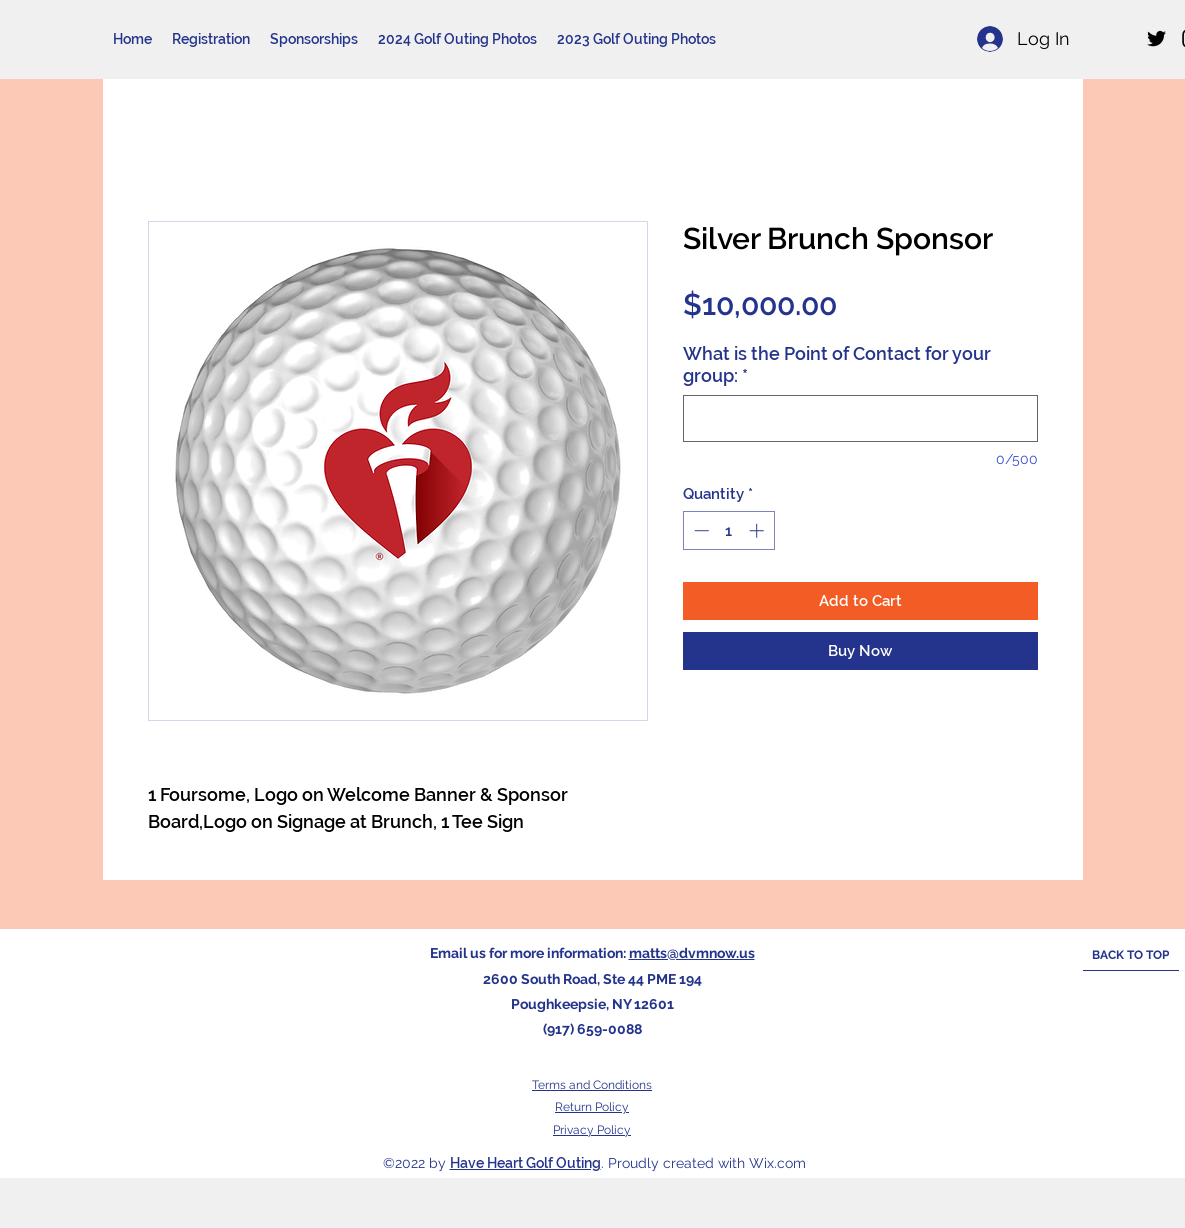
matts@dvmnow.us (692, 953)
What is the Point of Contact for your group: (837, 364)
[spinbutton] (728, 530)
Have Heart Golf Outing (525, 1163)
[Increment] (758, 530)
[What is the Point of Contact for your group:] (860, 418)
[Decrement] (699, 530)
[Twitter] (1156, 38)
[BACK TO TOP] (1131, 956)
